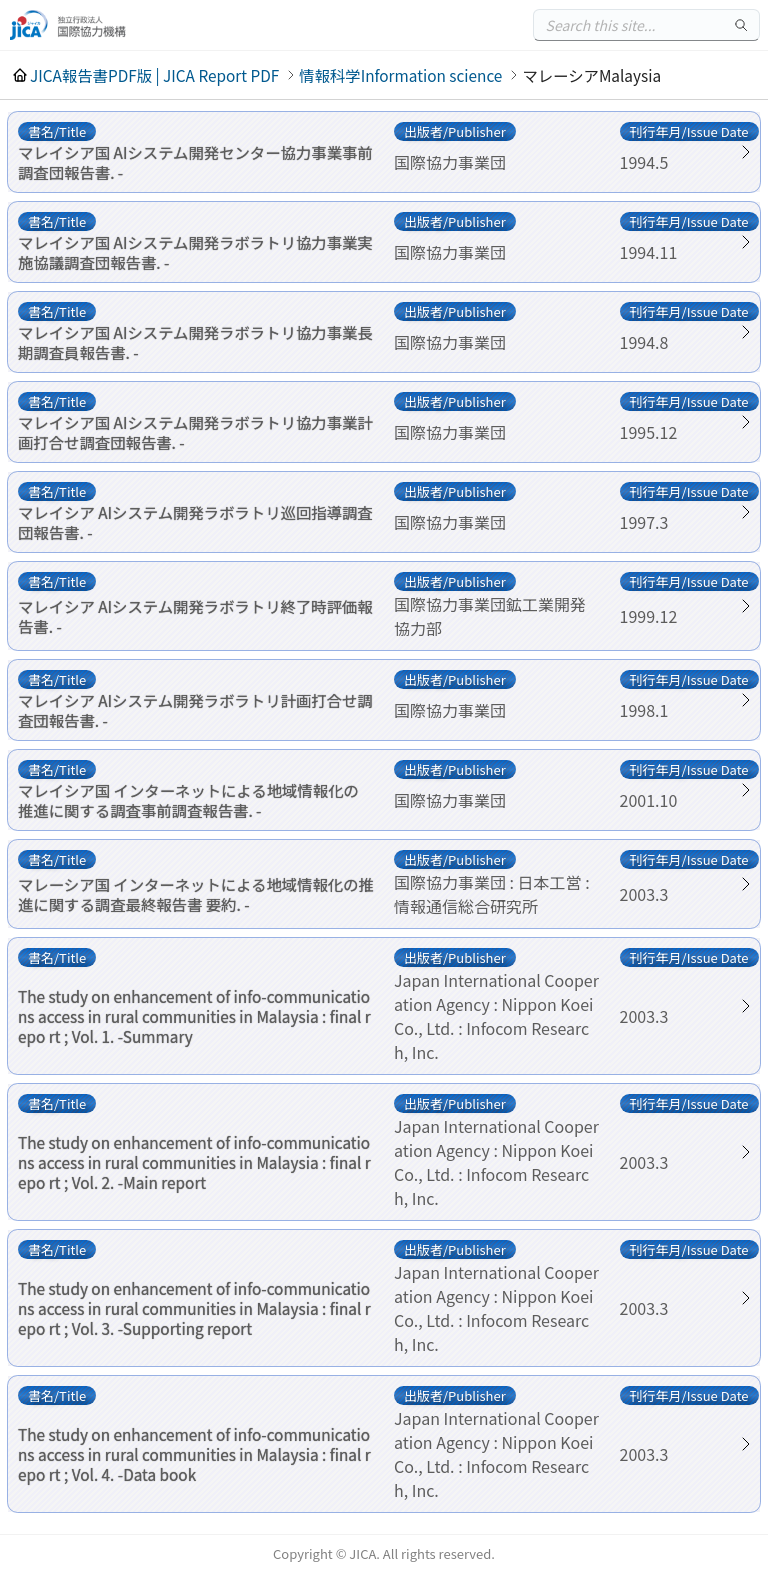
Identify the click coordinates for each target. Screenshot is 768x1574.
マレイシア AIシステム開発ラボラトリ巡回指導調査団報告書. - (195, 522)
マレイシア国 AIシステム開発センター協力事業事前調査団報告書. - (195, 162)
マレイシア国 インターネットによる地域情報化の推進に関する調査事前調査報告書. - (188, 800)
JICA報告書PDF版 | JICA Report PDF (154, 75)
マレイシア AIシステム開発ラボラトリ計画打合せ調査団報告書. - (195, 710)
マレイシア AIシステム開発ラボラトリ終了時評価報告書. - (195, 616)
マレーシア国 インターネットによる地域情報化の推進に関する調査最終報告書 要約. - (196, 894)
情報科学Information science (400, 75)
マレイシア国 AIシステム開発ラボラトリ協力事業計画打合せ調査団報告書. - (195, 432)
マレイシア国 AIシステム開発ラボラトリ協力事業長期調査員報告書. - (195, 342)
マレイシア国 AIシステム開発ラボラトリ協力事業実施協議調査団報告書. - (195, 252)
